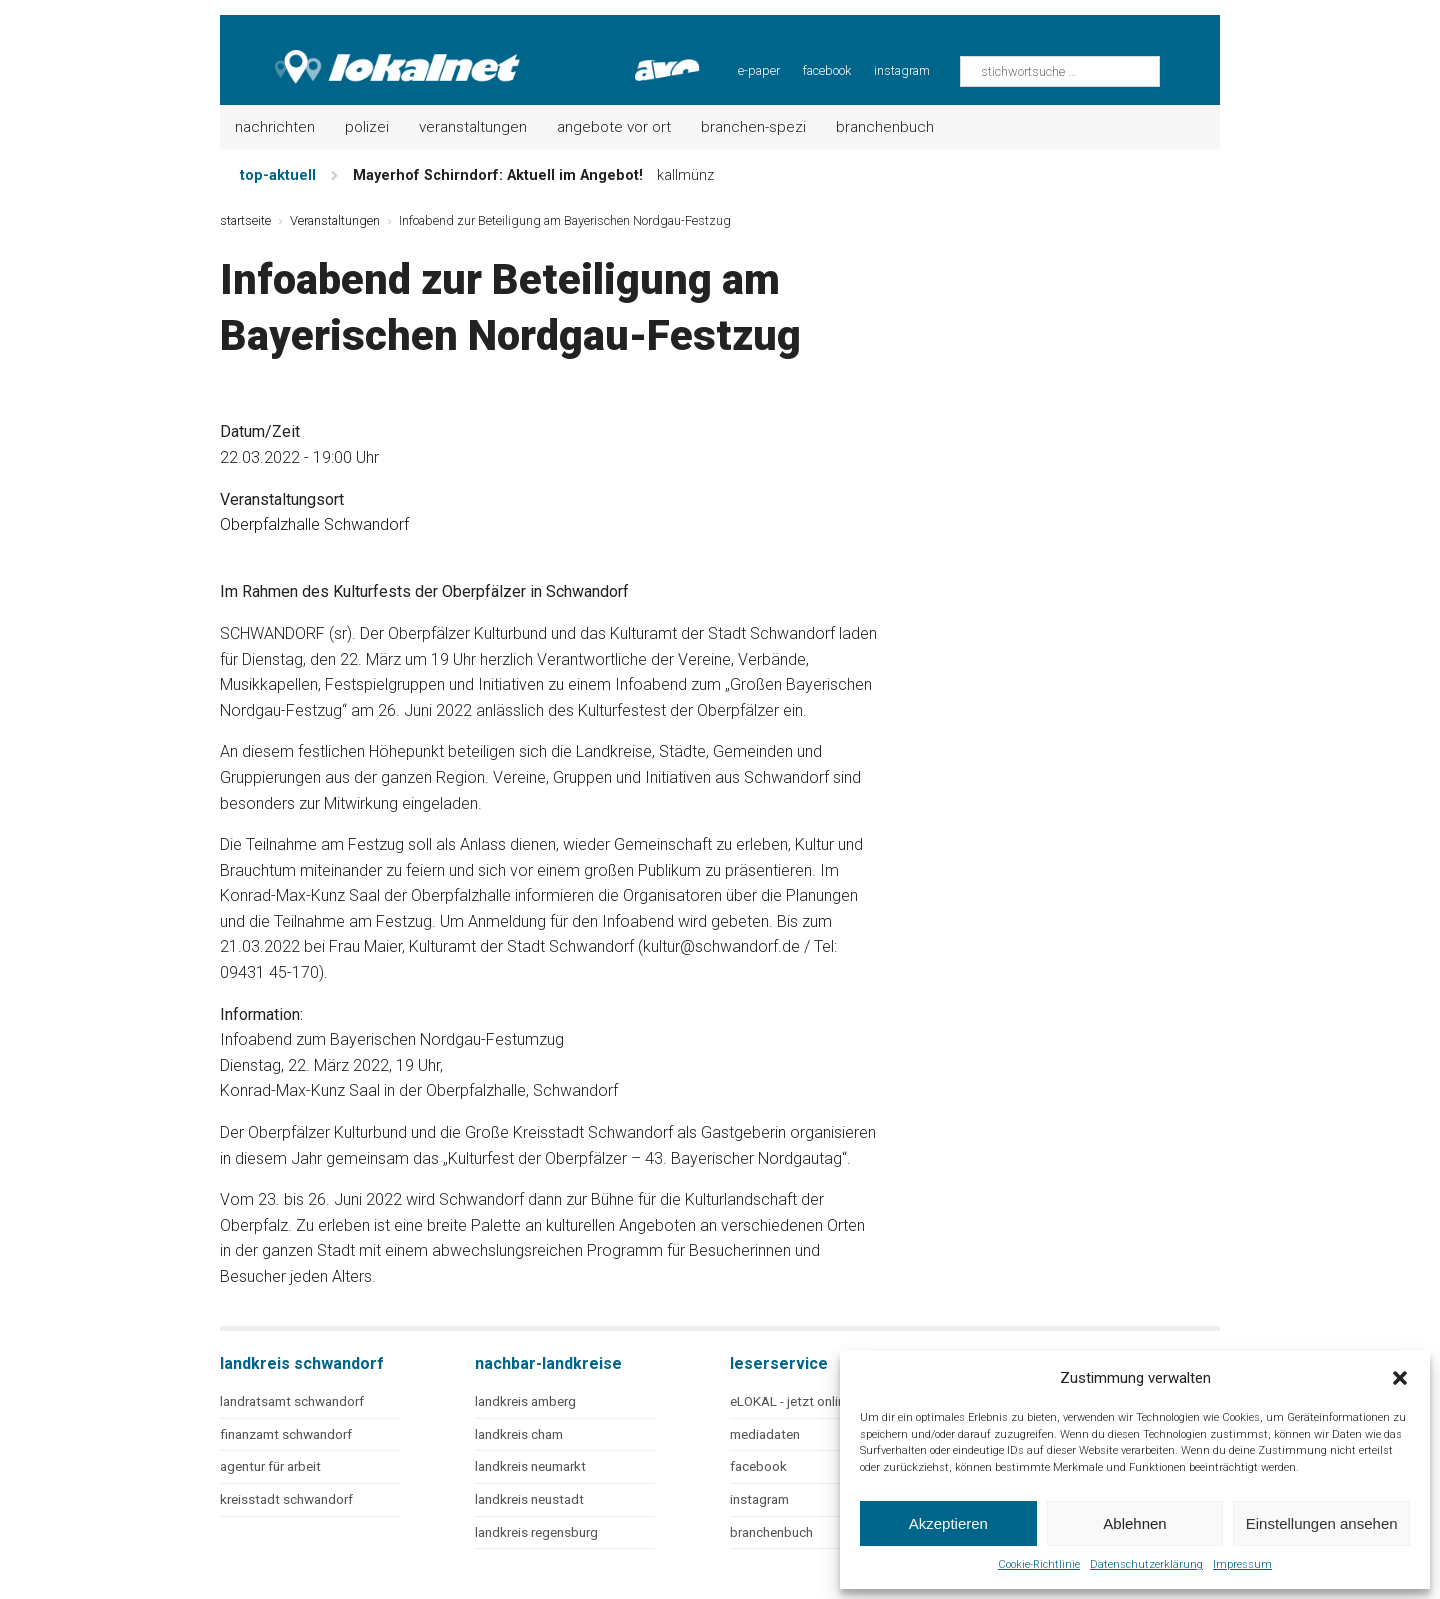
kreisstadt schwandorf (286, 1499)
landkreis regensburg (536, 1532)
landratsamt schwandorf (292, 1401)
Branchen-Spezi (753, 127)
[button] (1400, 1378)
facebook (827, 70)
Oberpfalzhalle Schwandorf (314, 524)
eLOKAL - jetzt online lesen (808, 1401)
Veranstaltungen (473, 127)
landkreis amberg (525, 1401)
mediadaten (765, 1434)
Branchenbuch (885, 127)
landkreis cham (519, 1434)
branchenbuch (771, 1532)
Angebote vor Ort (614, 127)
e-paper (759, 70)
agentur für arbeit (270, 1466)
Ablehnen (1134, 1523)
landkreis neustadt (529, 1499)
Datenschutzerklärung (1146, 1564)
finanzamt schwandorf (286, 1434)
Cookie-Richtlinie (1039, 1564)
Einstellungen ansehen (1322, 1523)
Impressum (1242, 1564)
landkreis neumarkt (530, 1466)
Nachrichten (275, 127)
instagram (902, 70)
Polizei (367, 127)
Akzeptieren (948, 1523)
